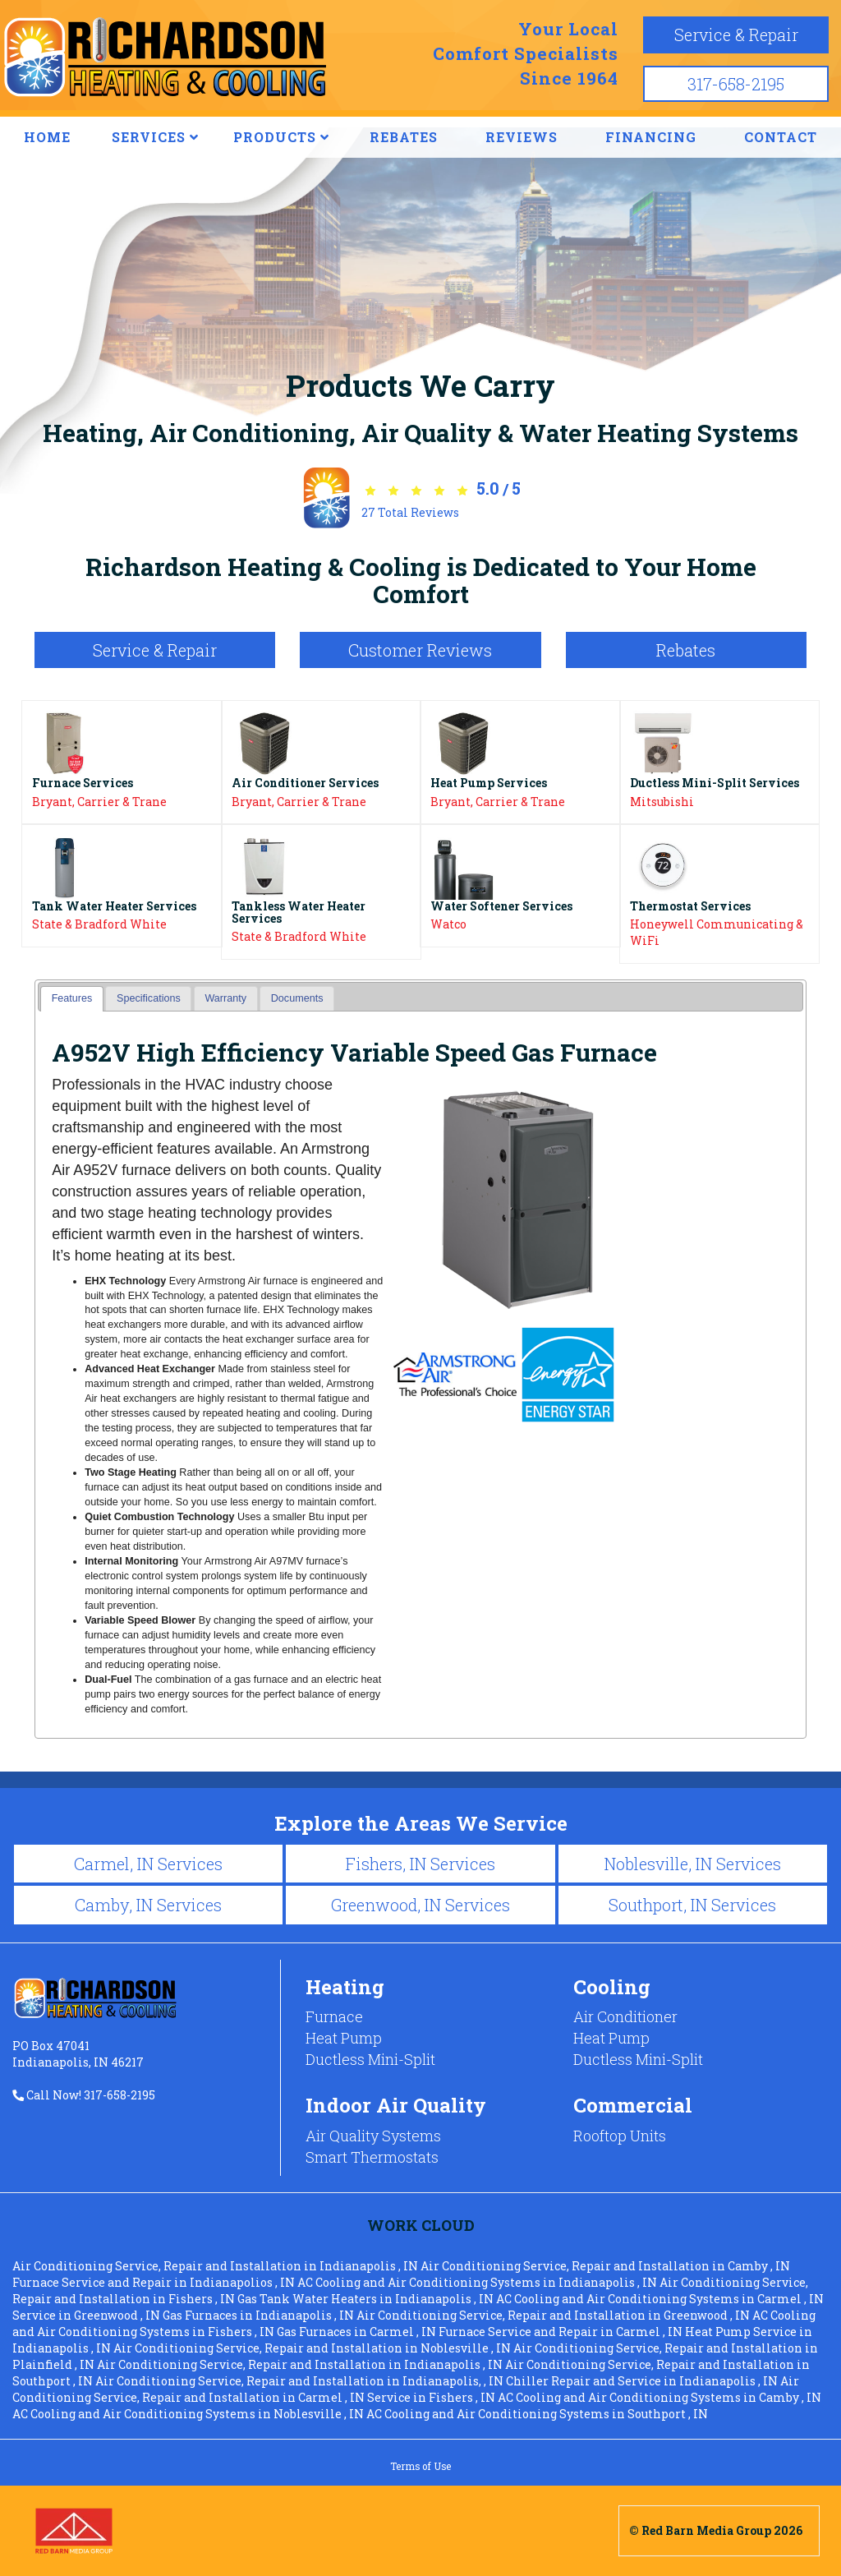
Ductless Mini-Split (370, 2059)
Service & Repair (736, 34)
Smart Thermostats (372, 2157)
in (216, 2266)
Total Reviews (410, 512)
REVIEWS (521, 136)
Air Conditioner (625, 2016)
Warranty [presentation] (225, 998)
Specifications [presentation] (149, 998)
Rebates (685, 650)
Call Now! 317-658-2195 (83, 2095)
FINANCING (650, 136)
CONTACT (780, 136)
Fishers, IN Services (420, 1863)
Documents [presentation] (297, 998)
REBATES (404, 136)
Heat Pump (344, 2038)
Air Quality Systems (373, 2135)
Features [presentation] (72, 998)
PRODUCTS (281, 136)
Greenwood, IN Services (420, 1904)
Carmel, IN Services (148, 1863)
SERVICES (155, 136)
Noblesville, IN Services (692, 1863)
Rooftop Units (619, 2135)
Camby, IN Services (148, 1904)
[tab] (71, 999)
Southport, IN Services (692, 1904)
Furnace (334, 2016)
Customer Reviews (420, 650)
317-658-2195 (735, 83)
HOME (47, 136)
